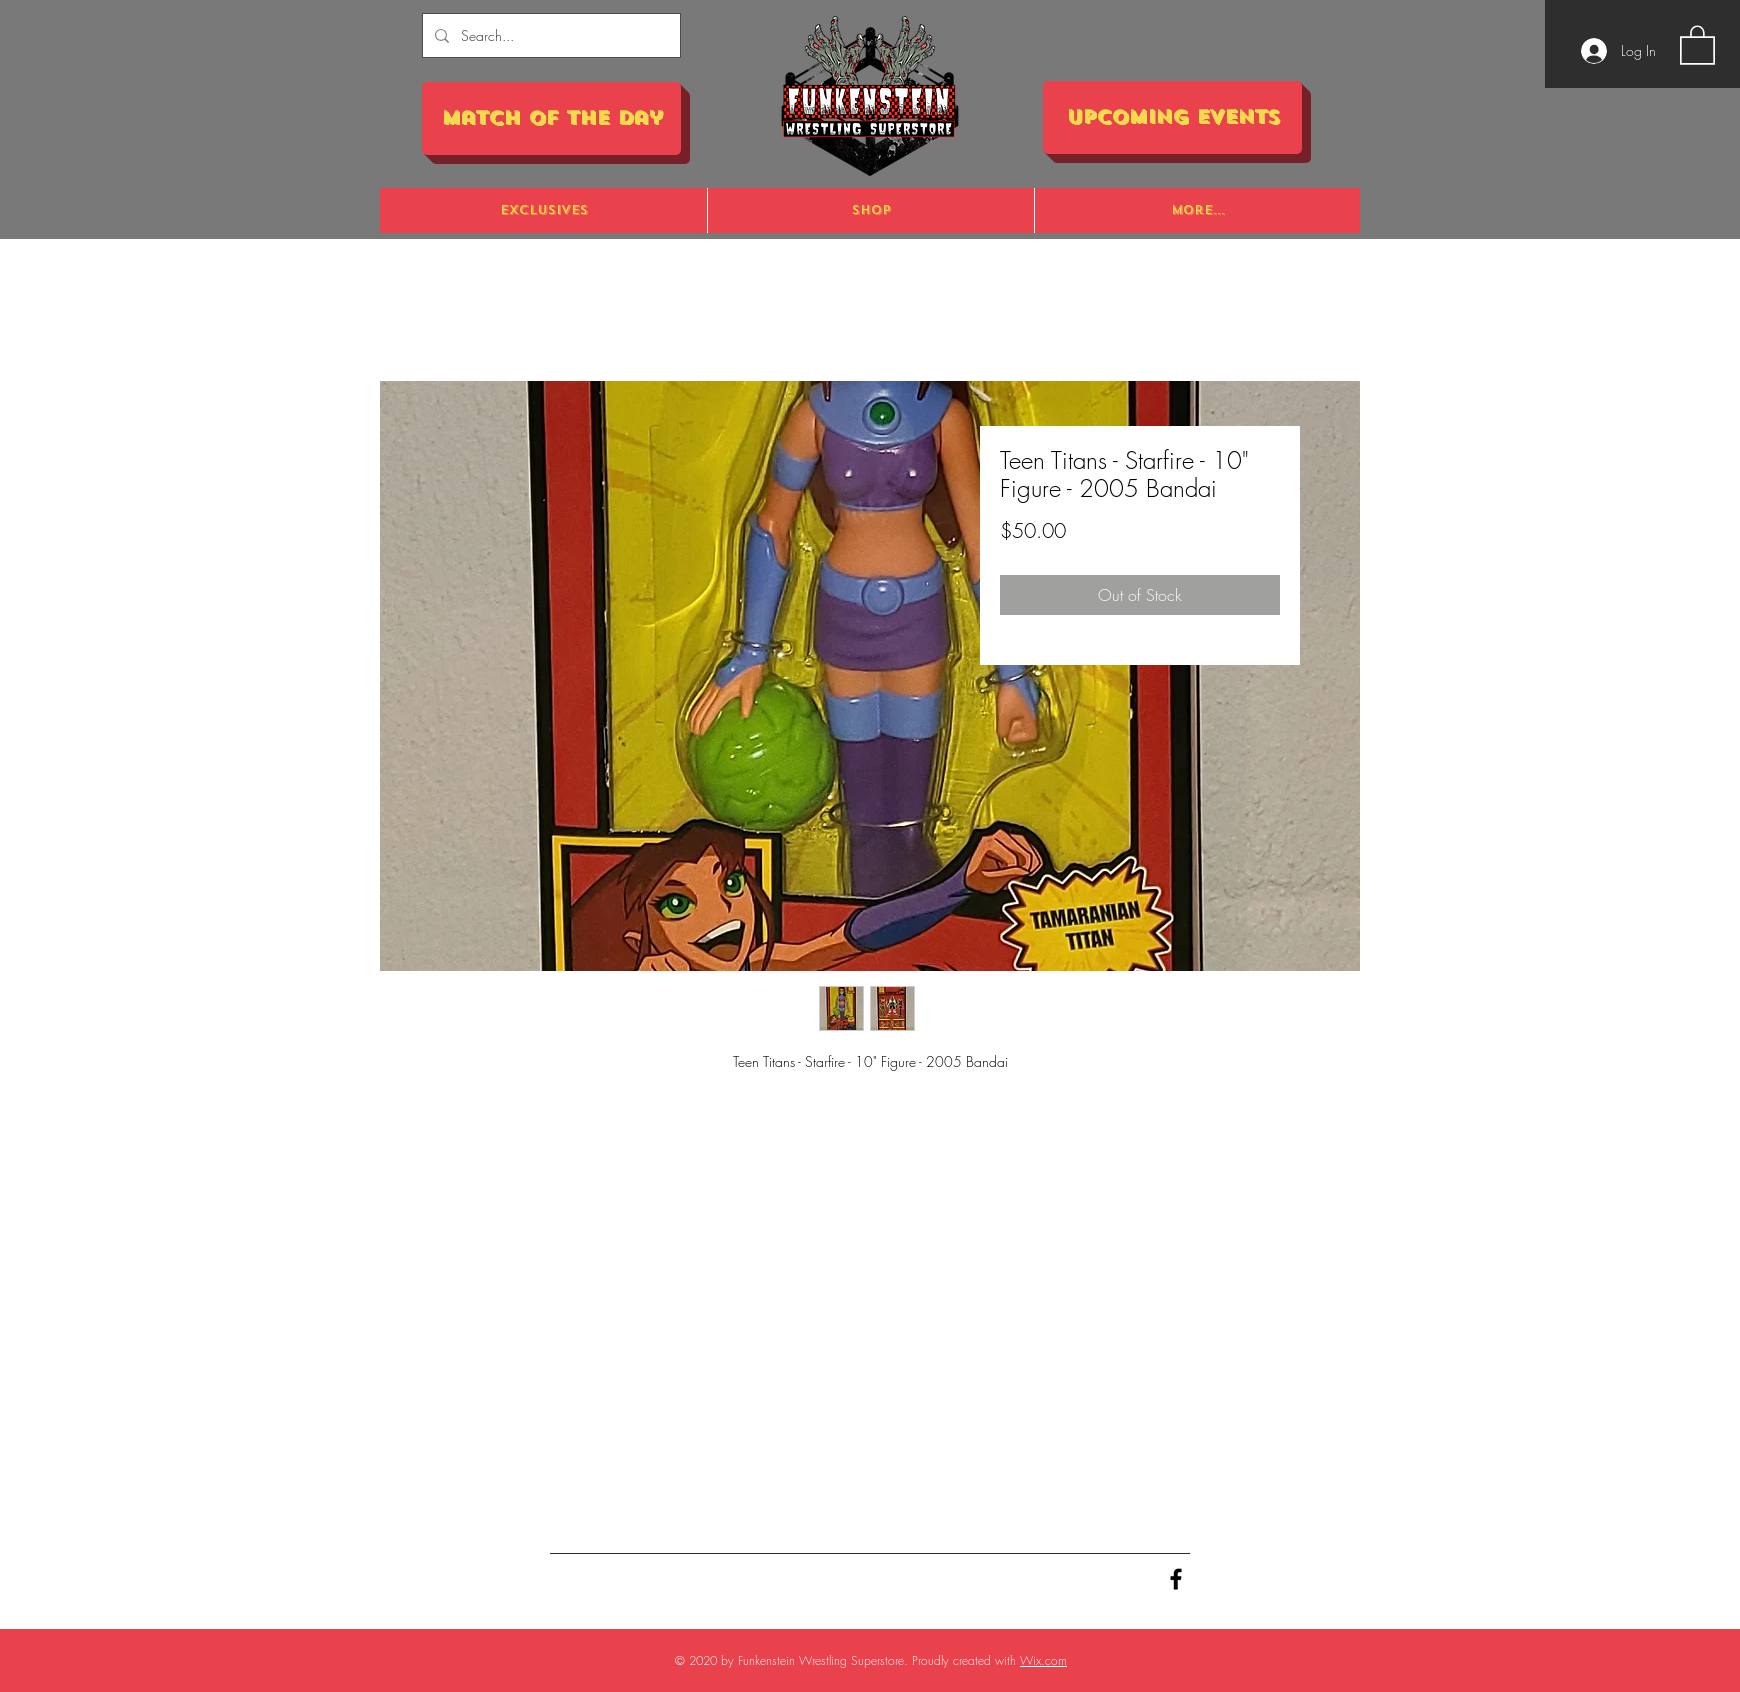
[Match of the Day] (551, 118)
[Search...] (549, 35)
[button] (1697, 44)
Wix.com (1043, 1660)
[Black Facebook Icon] (1176, 1579)
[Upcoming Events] (1172, 117)
